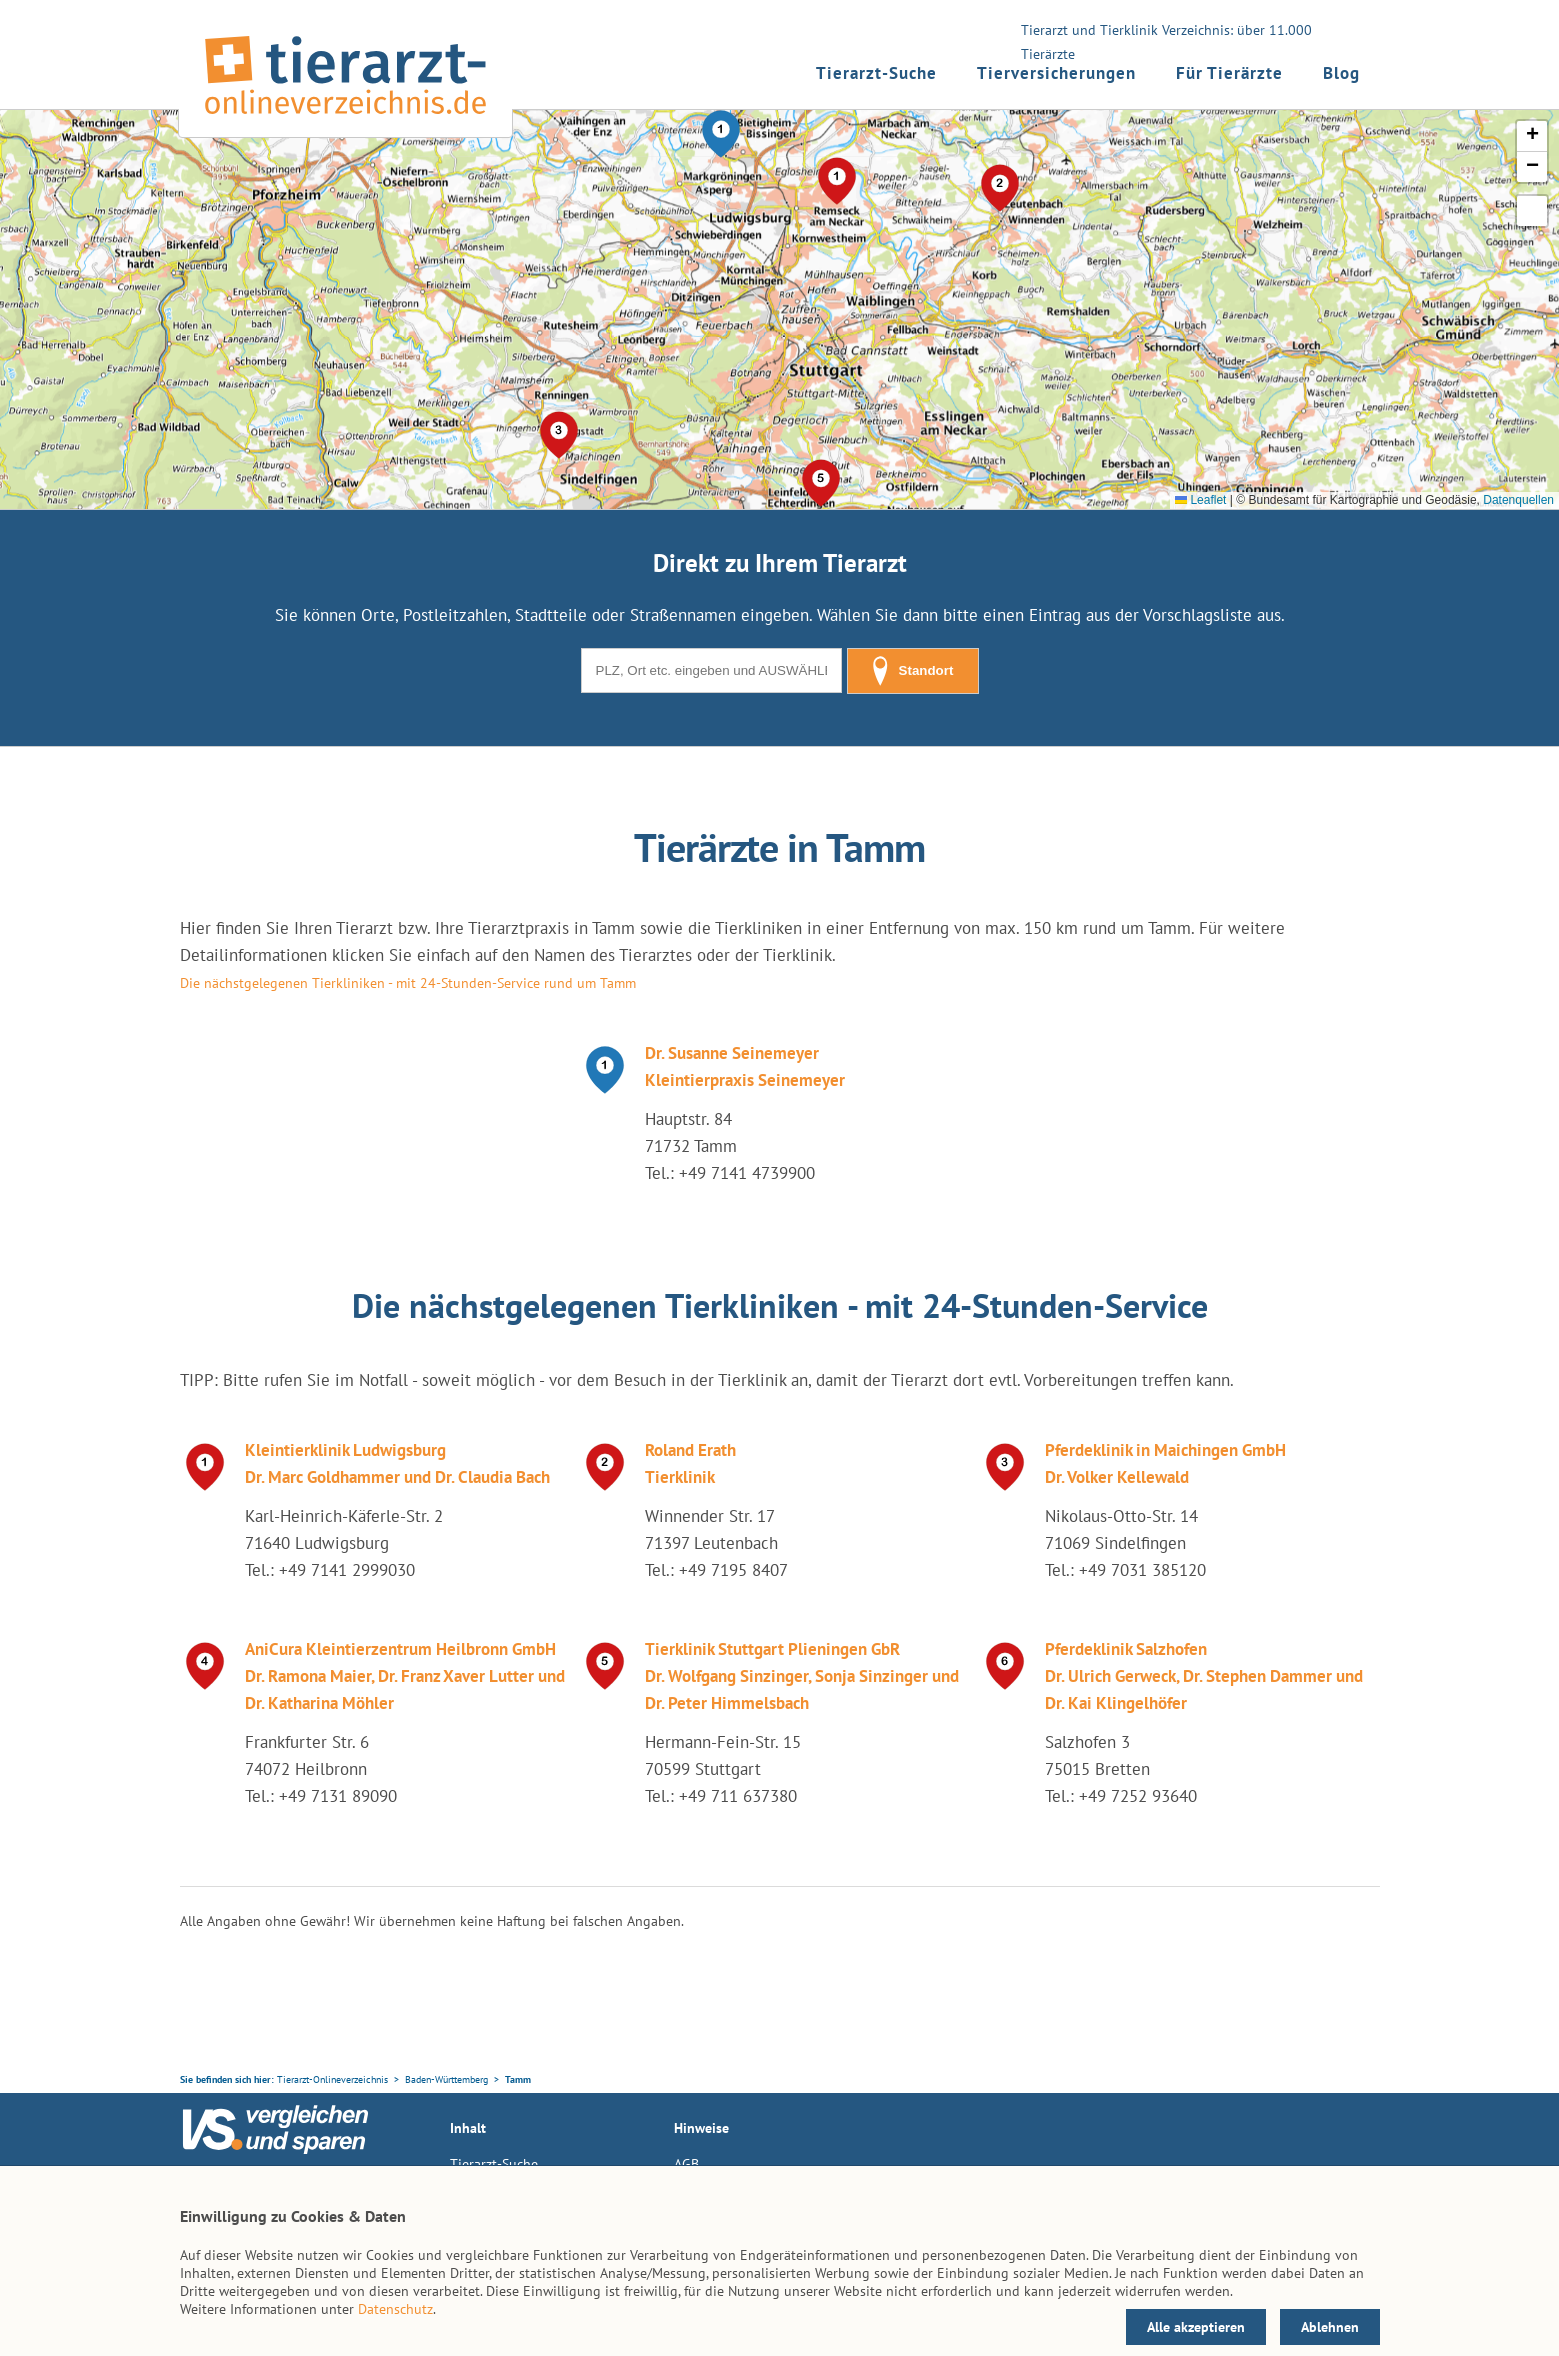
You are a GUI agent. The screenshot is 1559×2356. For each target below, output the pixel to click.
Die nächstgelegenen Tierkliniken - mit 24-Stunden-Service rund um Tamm (408, 983)
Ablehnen (1330, 2327)
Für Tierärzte (1229, 73)
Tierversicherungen (1056, 73)
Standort (913, 671)
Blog (1341, 73)
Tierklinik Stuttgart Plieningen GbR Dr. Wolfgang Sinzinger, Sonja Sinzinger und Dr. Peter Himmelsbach (802, 1676)
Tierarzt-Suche (876, 73)
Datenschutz (395, 2309)
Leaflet (1200, 500)
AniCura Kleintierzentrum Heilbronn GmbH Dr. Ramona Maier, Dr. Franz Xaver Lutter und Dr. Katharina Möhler (405, 1676)
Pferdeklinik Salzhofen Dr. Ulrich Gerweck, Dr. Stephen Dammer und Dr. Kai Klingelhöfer (1204, 1676)
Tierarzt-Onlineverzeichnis (332, 2079)
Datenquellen (1518, 500)
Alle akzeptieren (1196, 2327)
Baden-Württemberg (446, 2079)
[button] (721, 134)
